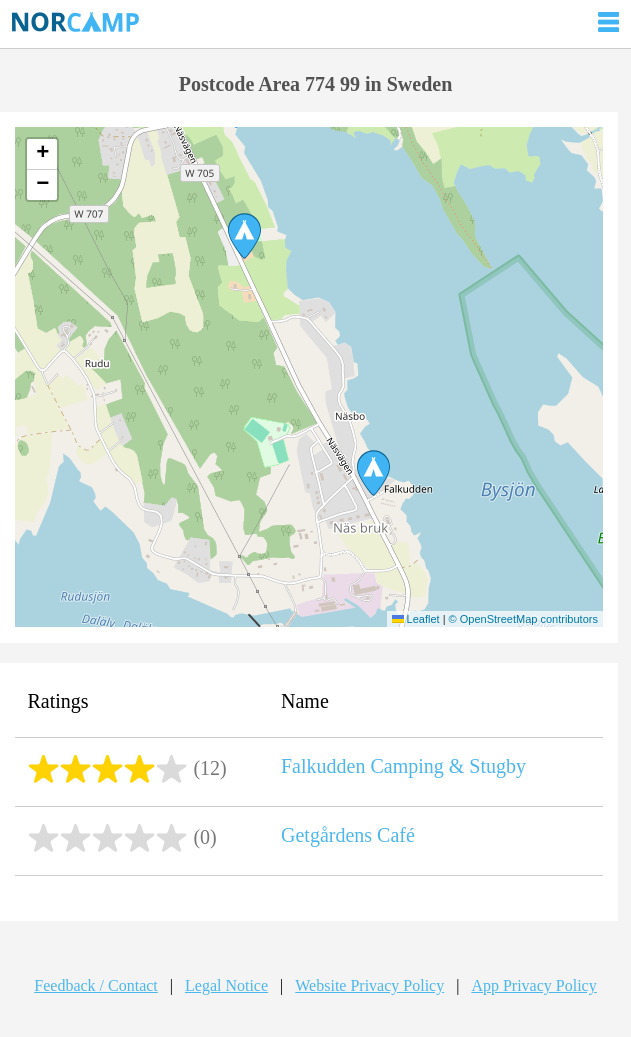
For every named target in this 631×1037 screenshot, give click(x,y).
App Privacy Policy (533, 985)
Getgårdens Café (348, 835)
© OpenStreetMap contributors (523, 619)
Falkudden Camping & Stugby (403, 766)
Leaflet (416, 619)
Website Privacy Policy (369, 985)
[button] (373, 473)
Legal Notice (226, 985)
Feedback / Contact (96, 985)
